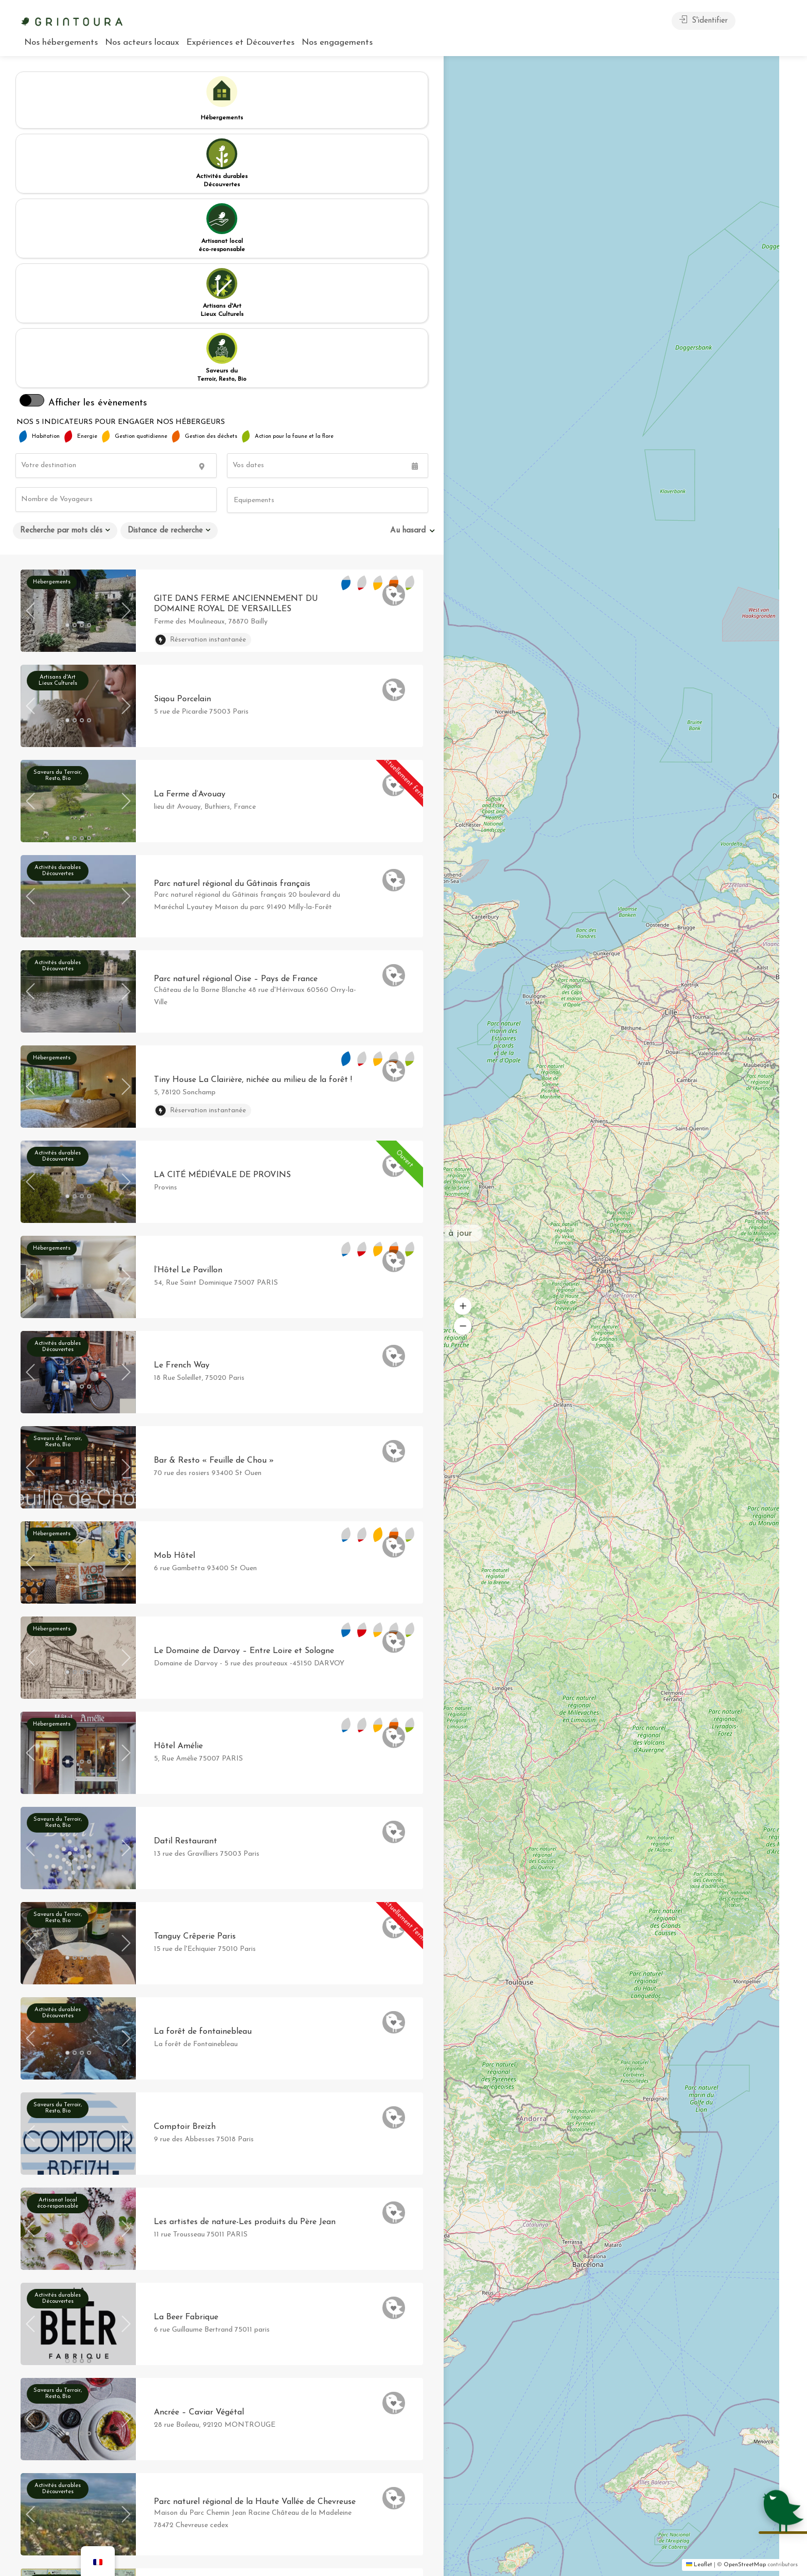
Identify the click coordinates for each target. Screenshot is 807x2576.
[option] (78, 360)
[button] (573, 1387)
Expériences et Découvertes (240, 42)
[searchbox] (280, 246)
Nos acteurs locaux (142, 42)
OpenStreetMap (745, 2565)
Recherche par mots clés (61, 277)
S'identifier (703, 20)
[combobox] (327, 246)
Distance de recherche (165, 277)
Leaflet (699, 2565)
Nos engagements (337, 42)
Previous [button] (30, 357)
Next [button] (126, 357)
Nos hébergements (61, 42)
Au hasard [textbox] (408, 277)
